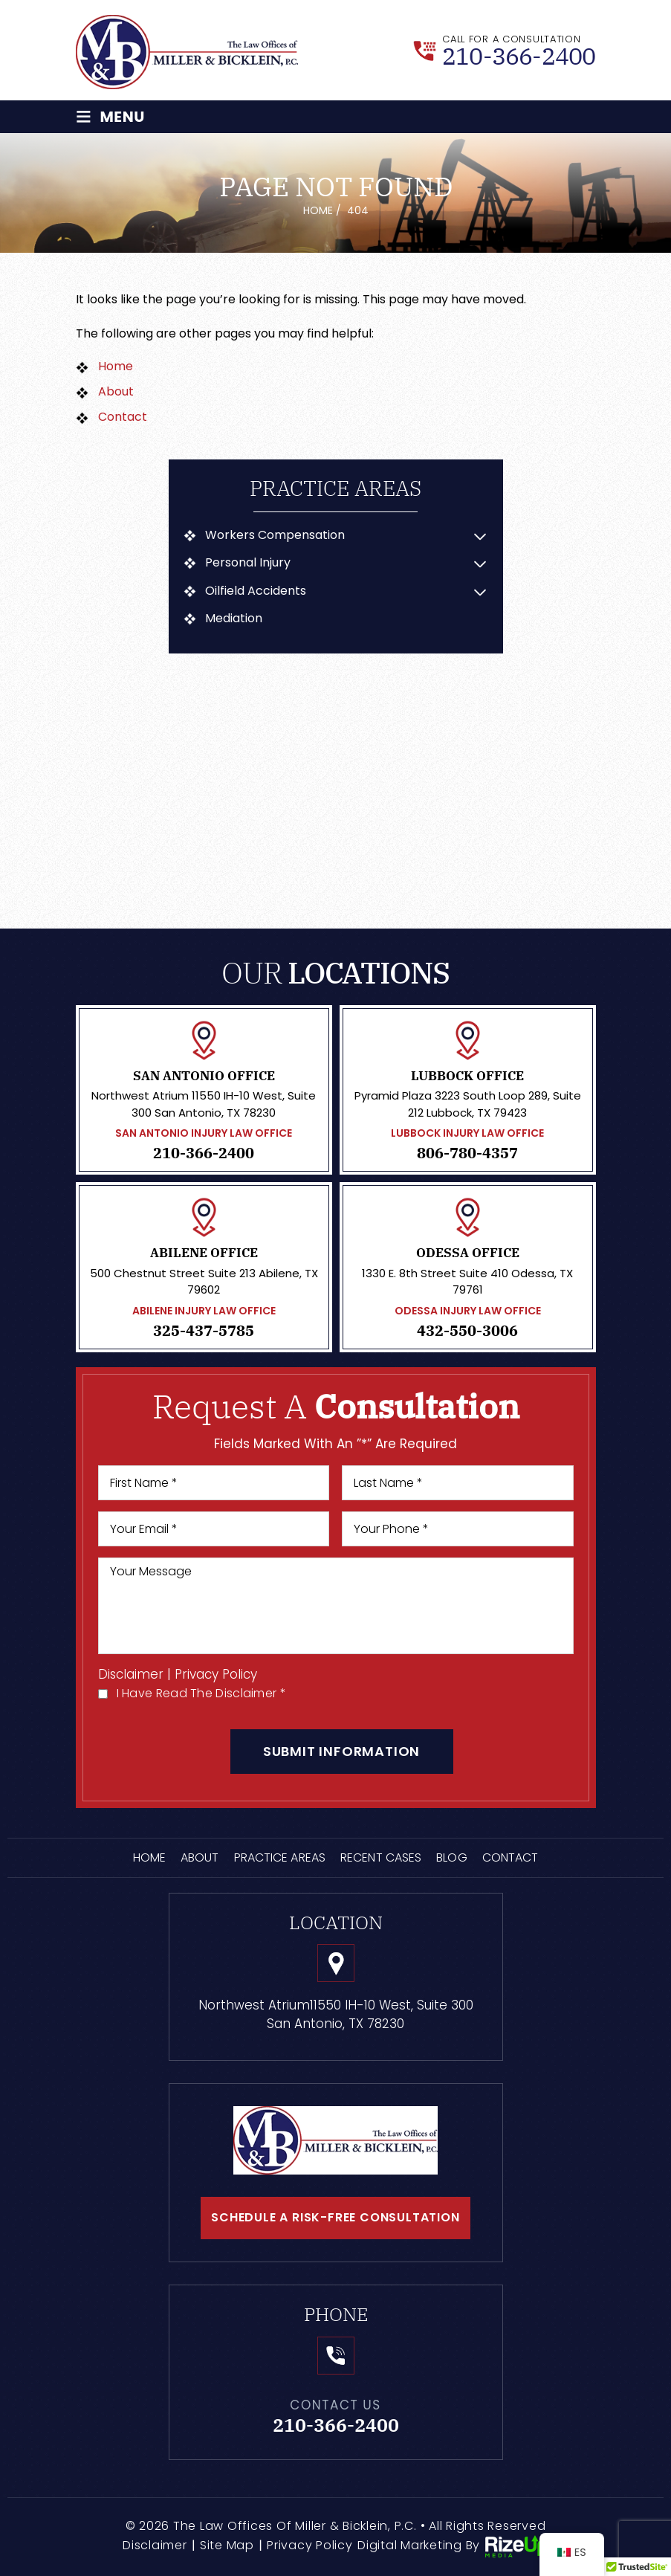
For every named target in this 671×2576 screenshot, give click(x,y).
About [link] (116, 391)
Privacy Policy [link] (310, 2545)
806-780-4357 (467, 1153)
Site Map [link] (227, 2545)
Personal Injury (248, 563)
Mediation (234, 619)
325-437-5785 (203, 1331)
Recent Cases (380, 1858)
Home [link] (115, 366)
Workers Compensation (276, 535)
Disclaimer (131, 1675)
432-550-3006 (467, 1331)
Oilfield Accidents (256, 591)
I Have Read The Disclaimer (201, 1693)
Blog (451, 1858)
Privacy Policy (216, 1675)
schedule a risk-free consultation (335, 2218)
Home (149, 1858)
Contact (510, 1858)
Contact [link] (122, 416)
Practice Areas (279, 1858)
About (200, 1858)
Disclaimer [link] (155, 2545)
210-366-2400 (518, 56)
